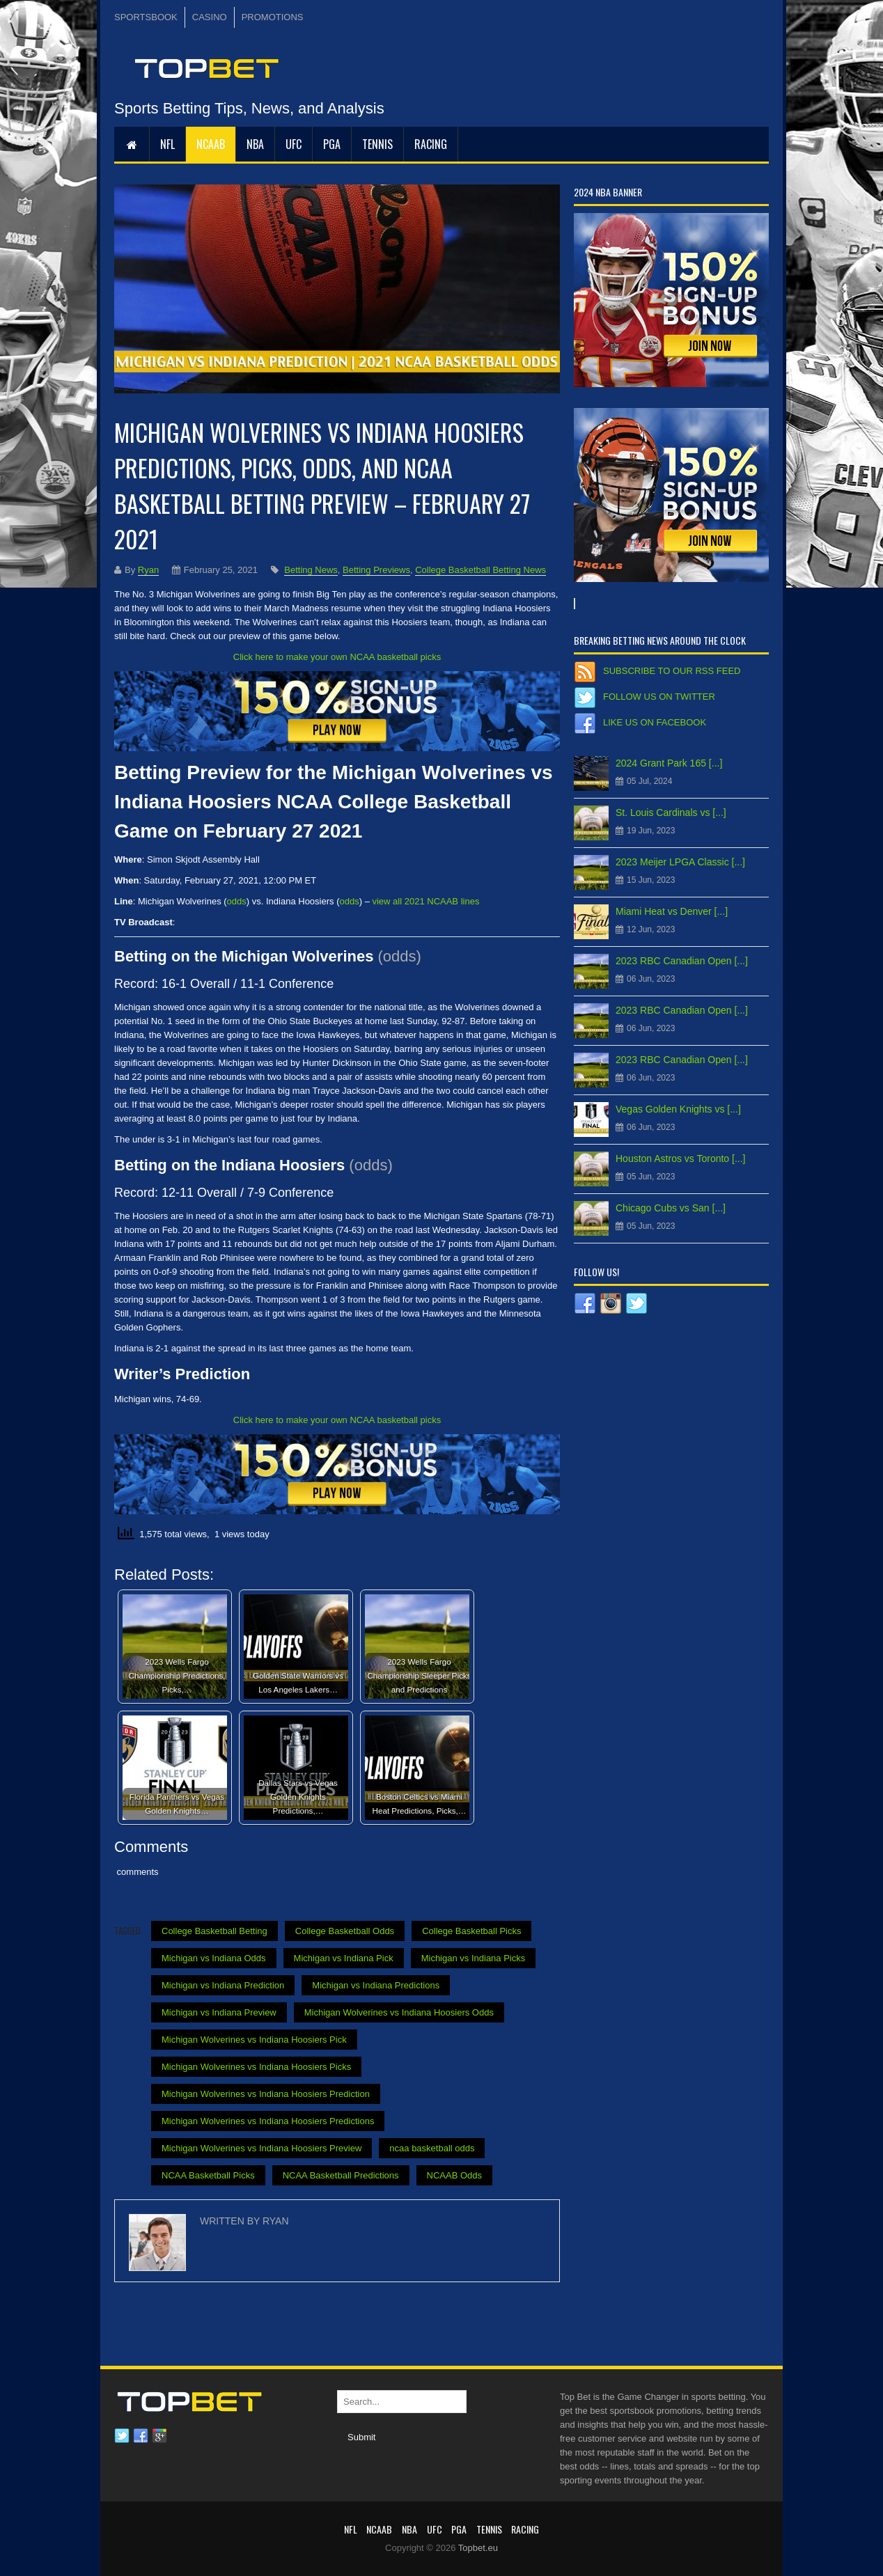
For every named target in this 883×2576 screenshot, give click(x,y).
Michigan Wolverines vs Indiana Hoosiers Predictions (268, 2121)
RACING (430, 144)
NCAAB (210, 144)
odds (237, 901)
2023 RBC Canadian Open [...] (682, 960)
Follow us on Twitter (659, 696)
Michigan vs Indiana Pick (343, 1958)
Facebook (140, 2436)
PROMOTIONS (273, 17)
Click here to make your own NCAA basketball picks (337, 657)
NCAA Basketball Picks (208, 2175)
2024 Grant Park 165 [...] (669, 763)
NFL (167, 144)
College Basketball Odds (344, 1931)
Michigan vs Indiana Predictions (375, 1985)
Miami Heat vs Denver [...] (672, 911)
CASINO (209, 17)
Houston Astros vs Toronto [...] (681, 1158)
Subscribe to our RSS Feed (671, 671)
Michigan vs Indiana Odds (214, 1958)
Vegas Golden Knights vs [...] (678, 1109)
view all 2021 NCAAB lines (425, 901)
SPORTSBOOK (146, 17)
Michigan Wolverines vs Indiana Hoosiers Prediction (266, 2094)
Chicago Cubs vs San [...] (671, 1208)
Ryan (148, 570)
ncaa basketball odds (431, 2148)
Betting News (311, 570)
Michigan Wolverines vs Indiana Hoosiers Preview (261, 2148)
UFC (294, 144)
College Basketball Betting (214, 1931)
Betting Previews (376, 570)
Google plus (159, 2436)
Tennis (377, 144)
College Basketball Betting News (480, 570)
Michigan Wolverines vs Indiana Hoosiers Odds (399, 2012)
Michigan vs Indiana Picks (473, 1958)
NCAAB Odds (454, 2175)
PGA (332, 144)
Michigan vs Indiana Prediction (223, 1985)
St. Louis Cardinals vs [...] (671, 812)
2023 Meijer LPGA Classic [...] (680, 861)
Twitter (122, 2436)
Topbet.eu (478, 2548)
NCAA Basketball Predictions (341, 2175)
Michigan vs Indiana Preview (219, 2012)
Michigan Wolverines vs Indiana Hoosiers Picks (256, 2066)
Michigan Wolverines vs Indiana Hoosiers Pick (254, 2039)
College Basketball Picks (471, 1931)
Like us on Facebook (654, 722)
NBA (255, 144)
